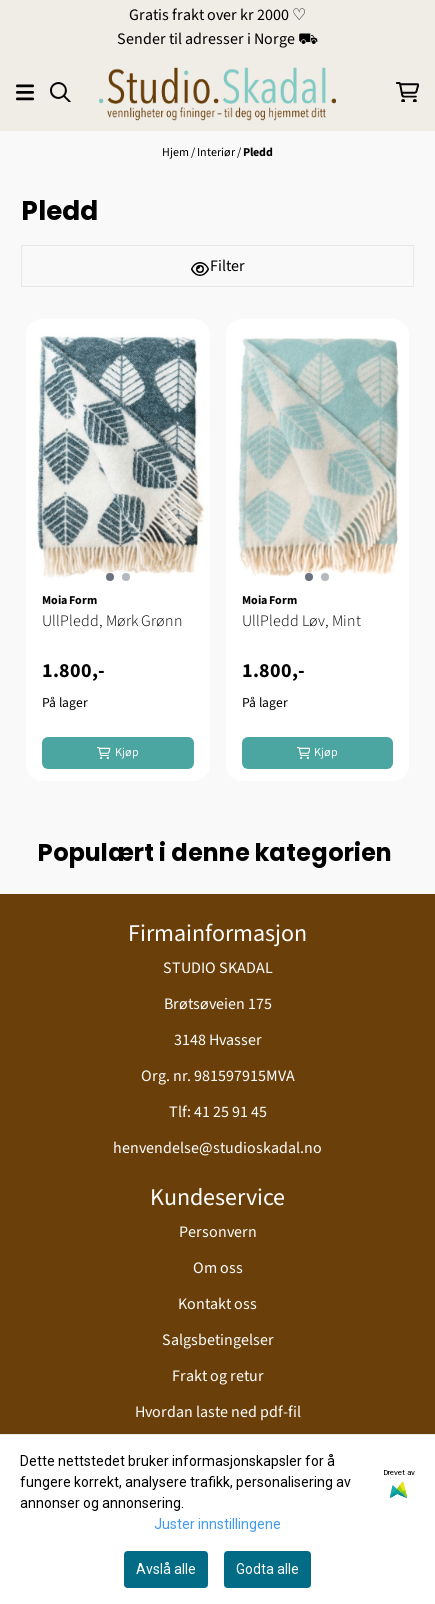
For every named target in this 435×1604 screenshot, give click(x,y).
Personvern (218, 1232)
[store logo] (217, 92)
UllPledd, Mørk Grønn (112, 621)
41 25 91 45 (230, 1112)
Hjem (176, 152)
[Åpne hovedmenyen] (25, 92)
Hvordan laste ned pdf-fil (218, 1412)
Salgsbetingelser (218, 1340)
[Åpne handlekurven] (407, 92)
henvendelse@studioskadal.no (217, 1148)
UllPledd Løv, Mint (301, 621)
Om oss (218, 1268)
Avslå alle (166, 1569)
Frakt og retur (218, 1376)
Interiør (217, 152)
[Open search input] (60, 92)
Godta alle (267, 1569)
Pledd (258, 152)
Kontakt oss (217, 1304)
